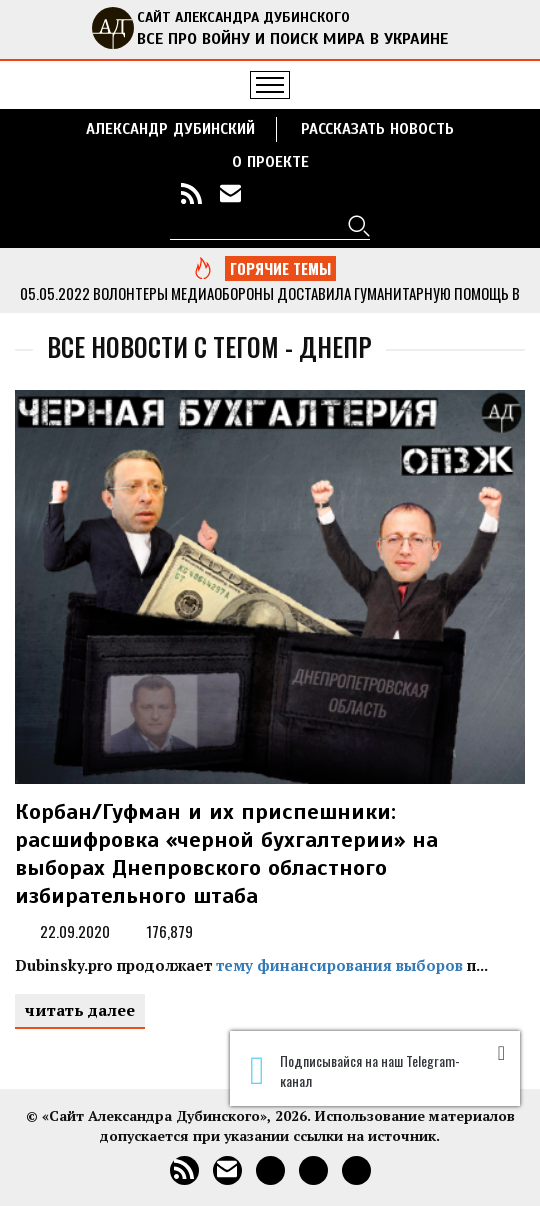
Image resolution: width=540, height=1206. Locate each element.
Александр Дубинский (170, 129)
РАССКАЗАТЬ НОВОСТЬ (377, 129)
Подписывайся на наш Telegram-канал (355, 1071)
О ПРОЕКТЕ (270, 162)
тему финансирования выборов (339, 965)
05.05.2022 (55, 293)
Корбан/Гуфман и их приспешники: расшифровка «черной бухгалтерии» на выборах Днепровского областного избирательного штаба (226, 853)
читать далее (80, 1010)
